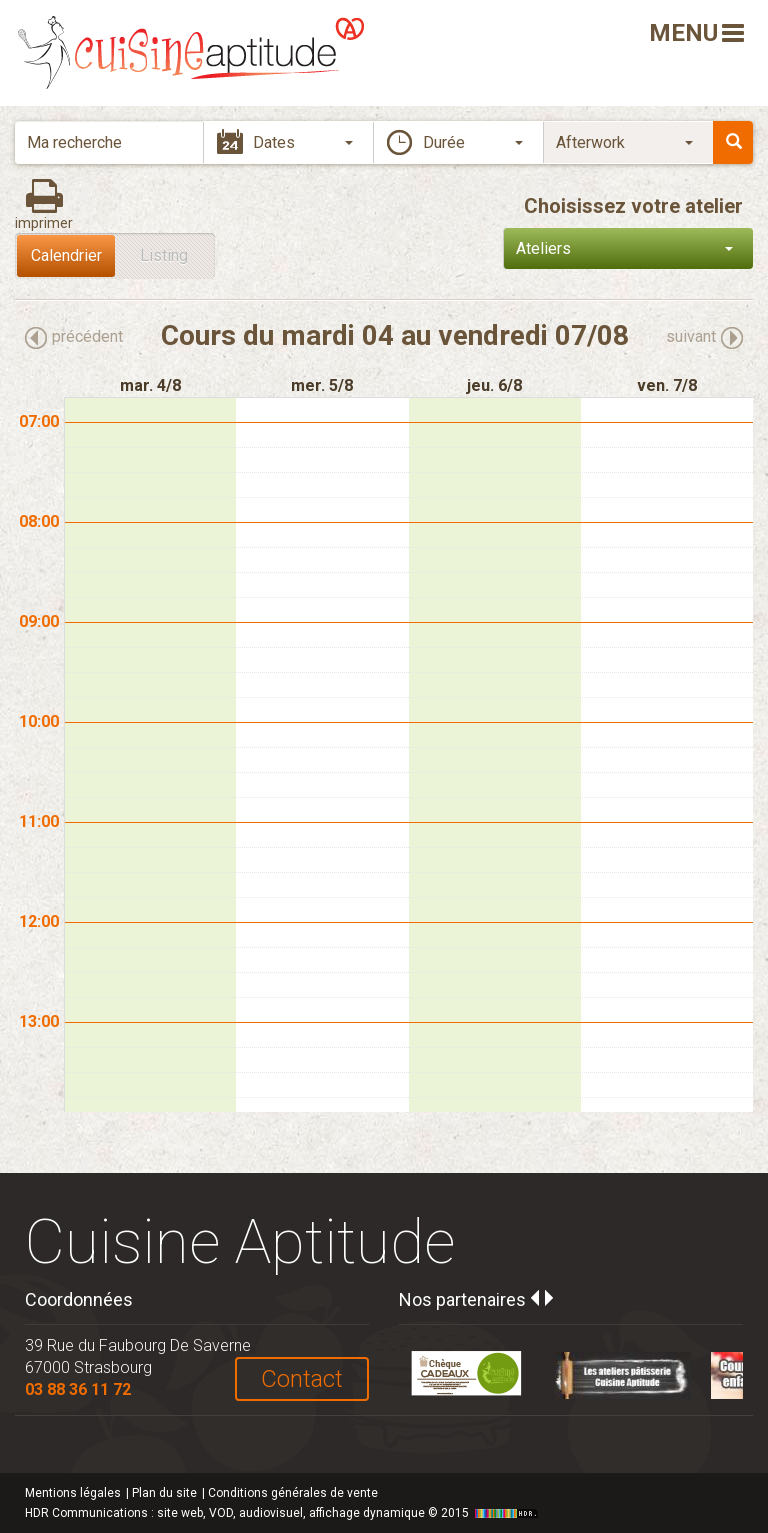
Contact (302, 1379)
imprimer (44, 223)
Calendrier (66, 255)
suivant (691, 336)
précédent (87, 336)
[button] (458, 142)
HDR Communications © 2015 (284, 1513)
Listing (164, 255)
